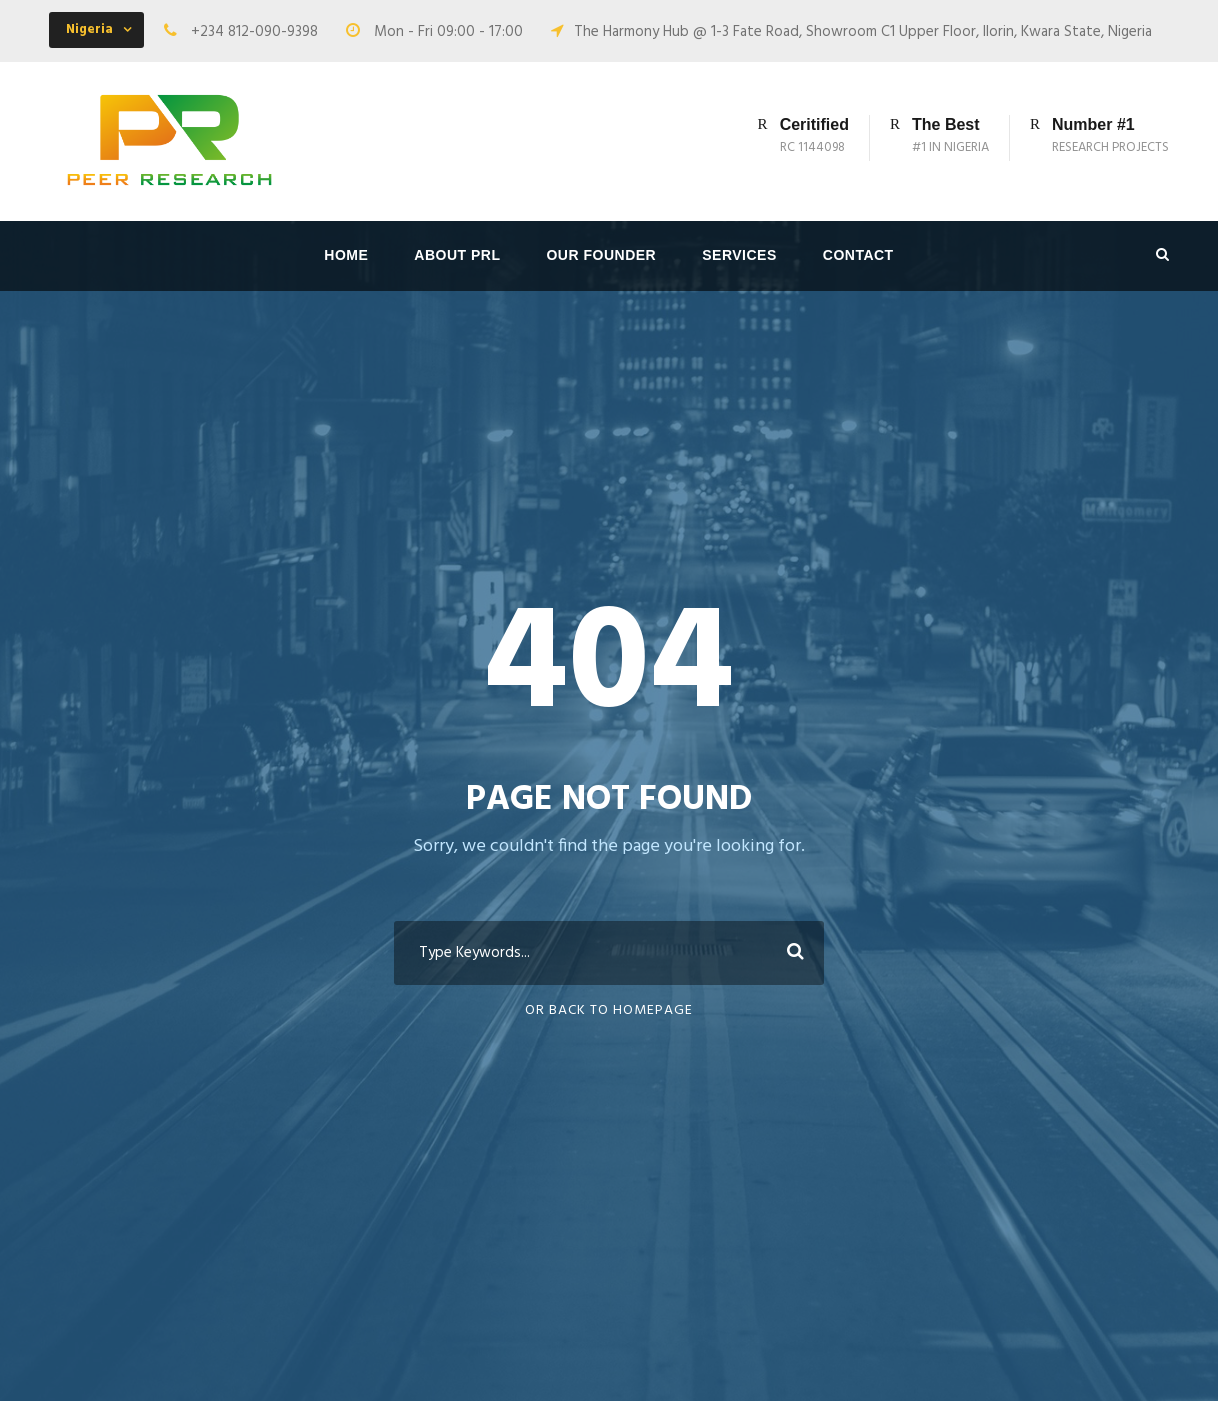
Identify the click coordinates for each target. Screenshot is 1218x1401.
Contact (858, 255)
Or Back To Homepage (609, 1010)
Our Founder (601, 255)
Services (739, 255)
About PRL (457, 255)
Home (346, 255)
